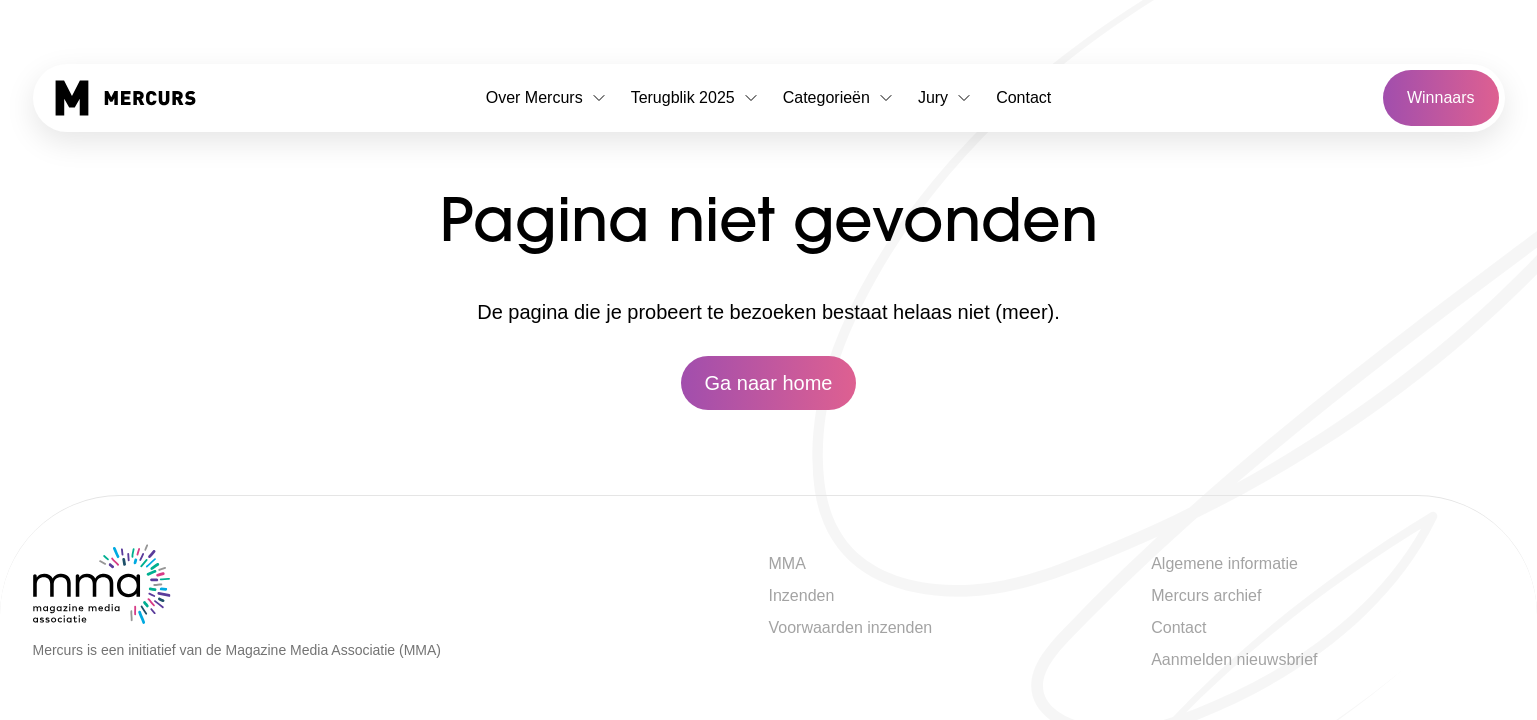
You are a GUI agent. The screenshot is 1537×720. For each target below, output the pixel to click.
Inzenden (802, 595)
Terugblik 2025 (695, 97)
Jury (945, 97)
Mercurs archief (1206, 595)
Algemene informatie (1224, 563)
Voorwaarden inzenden (851, 627)
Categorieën (838, 97)
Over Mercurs (546, 97)
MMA (787, 563)
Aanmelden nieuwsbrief (1234, 659)
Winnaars (1441, 97)
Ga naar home (769, 383)
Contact (1023, 97)
